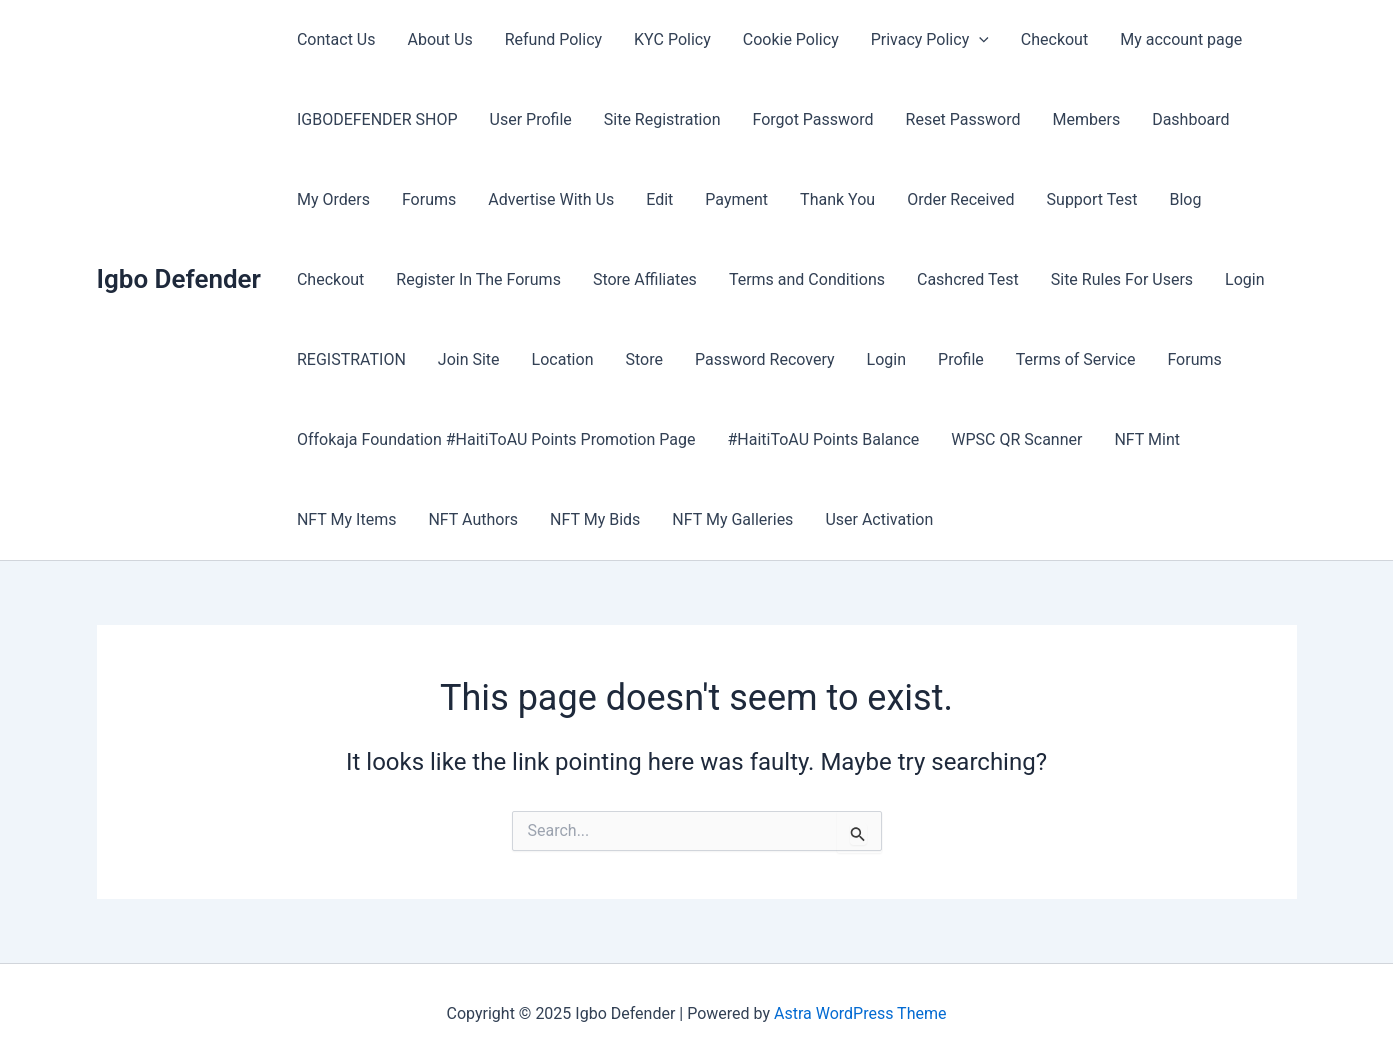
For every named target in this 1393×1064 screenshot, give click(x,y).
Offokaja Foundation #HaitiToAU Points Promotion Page (496, 439)
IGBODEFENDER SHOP (377, 119)
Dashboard (1190, 119)
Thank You (837, 199)
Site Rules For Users (1122, 279)
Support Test (1092, 199)
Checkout (1054, 39)
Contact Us (336, 39)
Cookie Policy (791, 39)
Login (1244, 279)
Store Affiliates (645, 279)
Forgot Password (812, 119)
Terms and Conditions (807, 279)
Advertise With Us (551, 199)
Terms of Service (1076, 359)
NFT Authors (473, 519)
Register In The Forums (478, 279)
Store (643, 359)
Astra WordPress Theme (860, 1013)
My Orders (333, 199)
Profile (961, 359)
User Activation (879, 519)
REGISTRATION (351, 359)
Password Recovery (765, 359)
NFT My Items (346, 519)
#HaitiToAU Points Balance (823, 439)
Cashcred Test (968, 279)
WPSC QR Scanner (1016, 439)
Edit (659, 199)
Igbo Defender (179, 279)
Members (1087, 119)
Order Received (960, 199)
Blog (1185, 199)
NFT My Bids (595, 519)
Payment (736, 199)
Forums (429, 199)
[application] (979, 40)
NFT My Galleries (732, 519)
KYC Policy (672, 39)
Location (563, 359)
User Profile (531, 119)
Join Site (469, 359)
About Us (439, 39)
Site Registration (662, 119)
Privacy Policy (930, 40)
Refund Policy (553, 39)
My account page (1181, 39)
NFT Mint (1147, 439)
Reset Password (963, 119)
